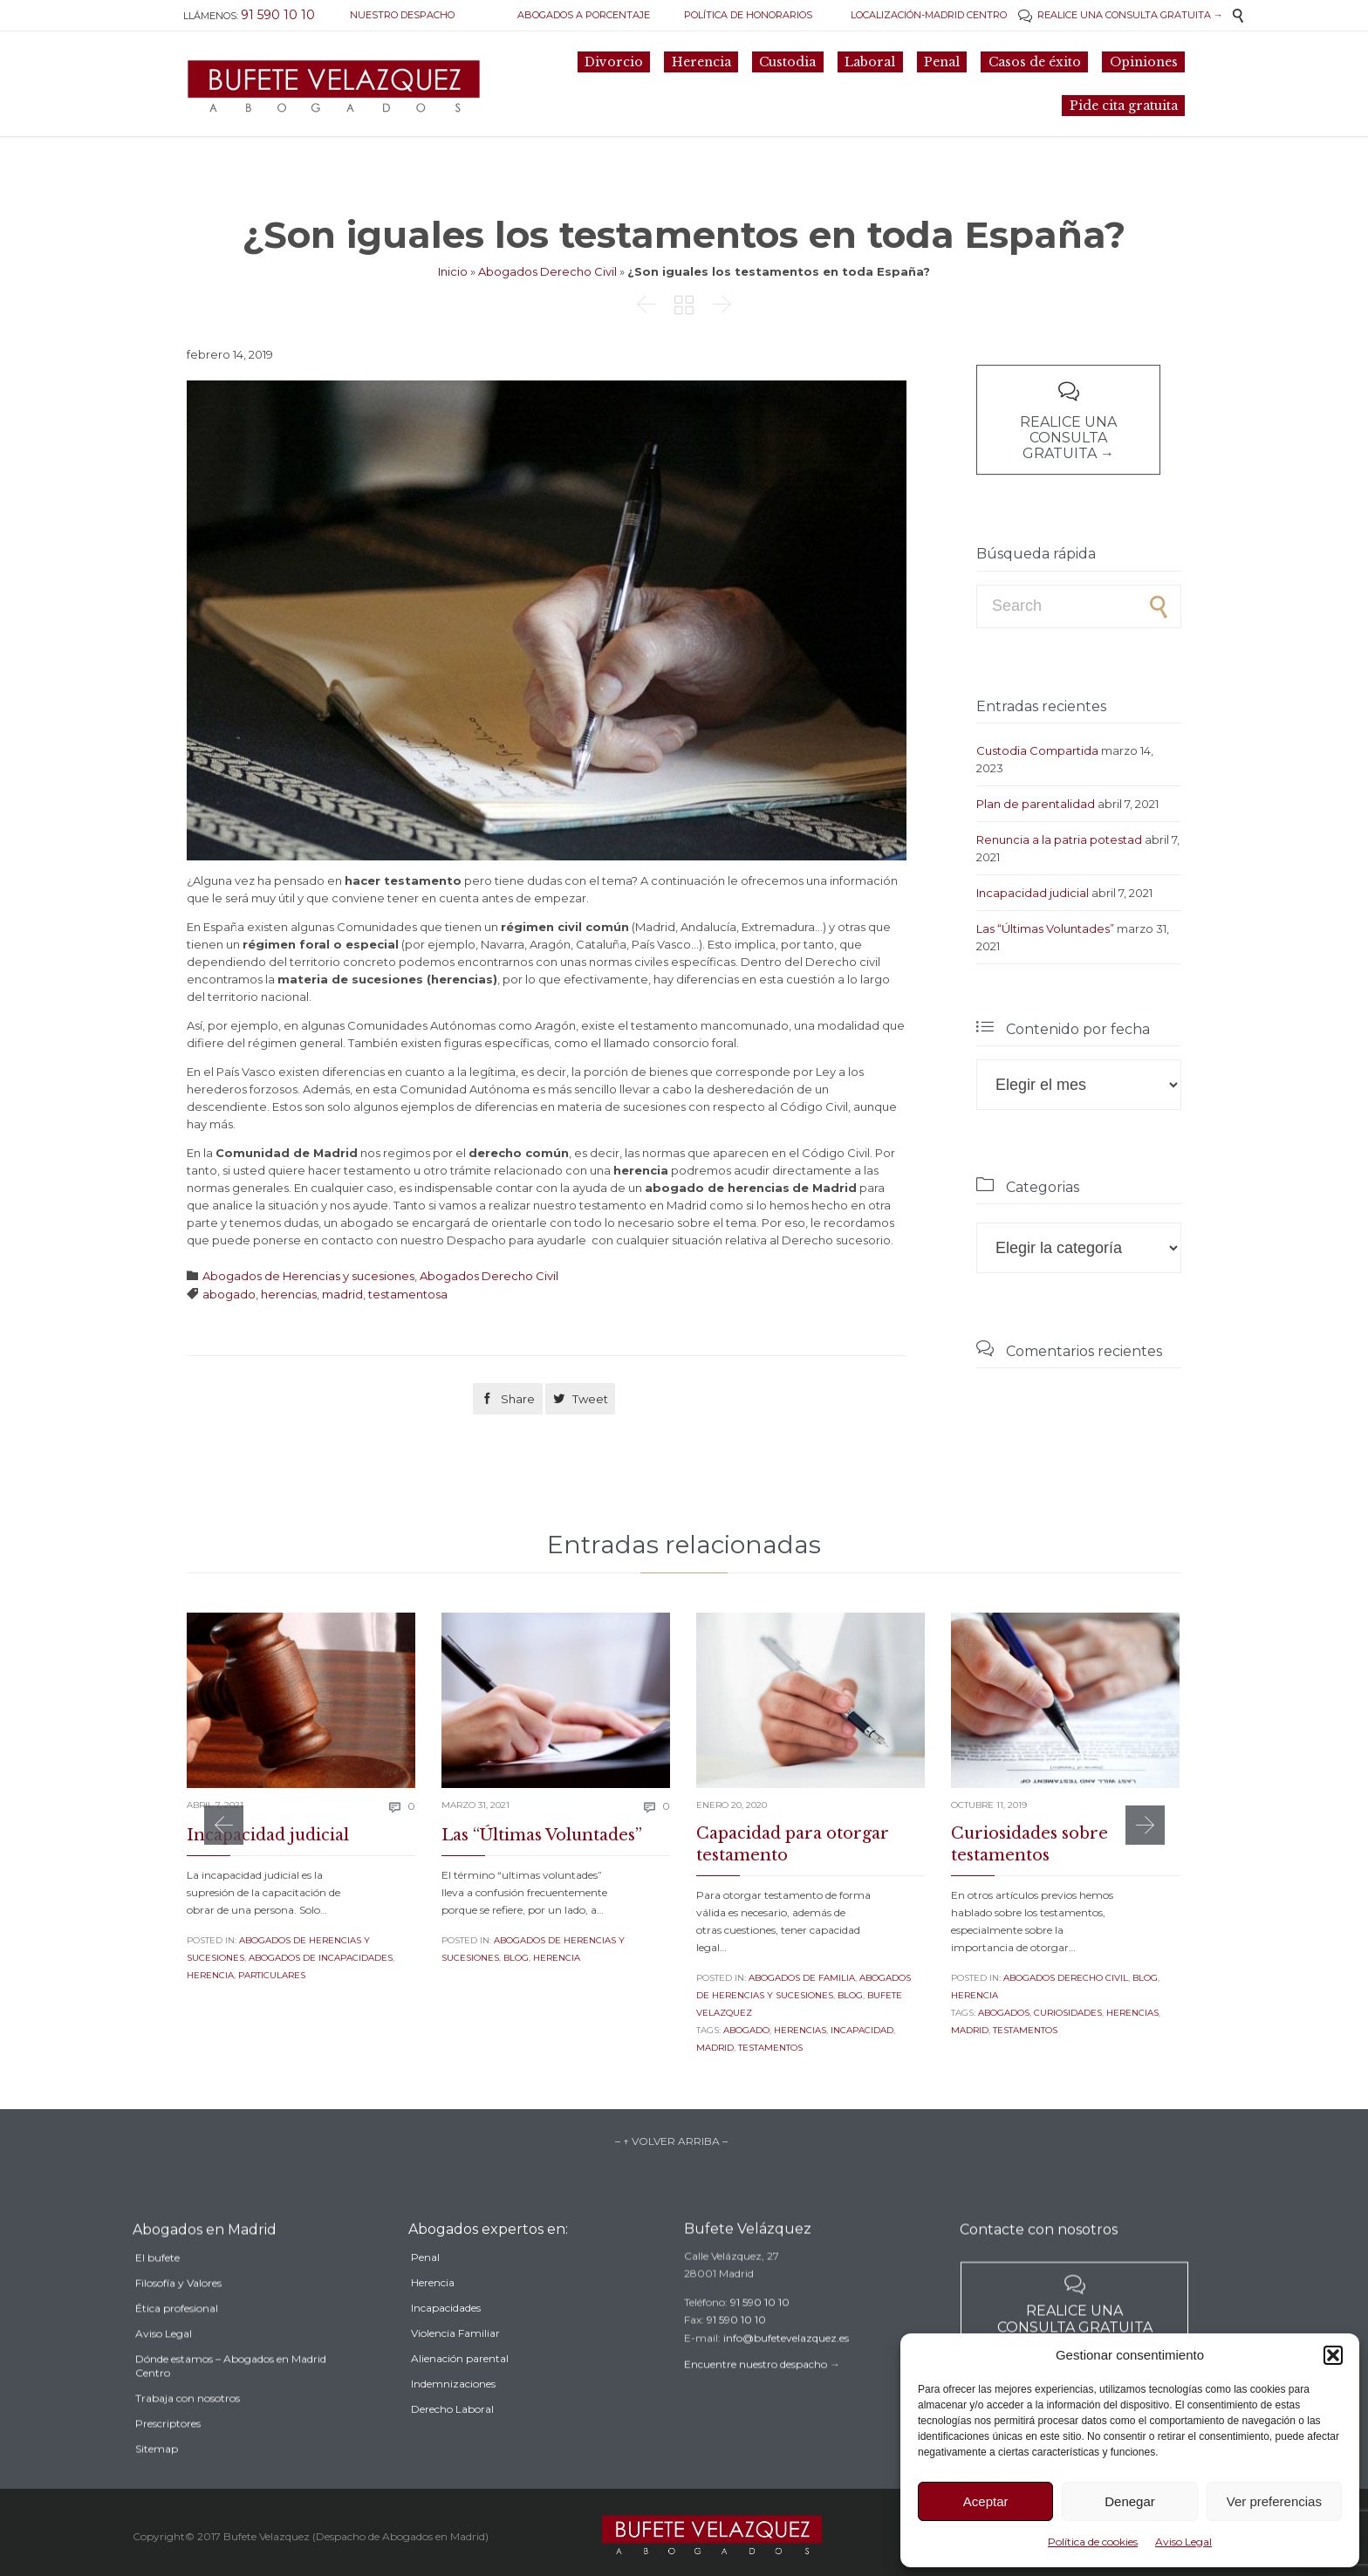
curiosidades (1068, 2012)
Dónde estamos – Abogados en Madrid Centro (230, 2405)
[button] (1333, 2355)
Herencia (210, 1975)
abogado (229, 1294)
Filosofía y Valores (178, 2322)
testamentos (770, 2047)
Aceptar (986, 2501)
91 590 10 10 (760, 2327)
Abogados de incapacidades (321, 1957)
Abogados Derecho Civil (547, 271)
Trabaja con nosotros (187, 2437)
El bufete (157, 2297)
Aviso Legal (1183, 2541)
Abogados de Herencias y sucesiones (308, 1276)
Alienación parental (460, 2392)
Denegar (1130, 2501)
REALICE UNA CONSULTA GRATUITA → (1120, 15)
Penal (425, 2291)
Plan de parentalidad (1035, 804)
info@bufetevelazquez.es (786, 2363)
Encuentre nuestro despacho (755, 2390)
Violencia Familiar (455, 2367)
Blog (516, 1957)
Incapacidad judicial (1032, 893)
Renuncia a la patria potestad (1059, 839)
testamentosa (408, 1294)
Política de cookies (1093, 2541)
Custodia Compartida (1037, 750)
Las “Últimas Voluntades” (1045, 928)
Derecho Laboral (452, 2442)
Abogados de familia (802, 1977)
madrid (342, 1294)
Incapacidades (446, 2341)
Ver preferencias (1274, 2501)
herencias (289, 1294)
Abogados (1003, 2012)
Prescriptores (168, 2463)
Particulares (271, 1975)
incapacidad (862, 2030)
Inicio (453, 271)
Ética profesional (176, 2347)
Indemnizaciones (453, 2417)
